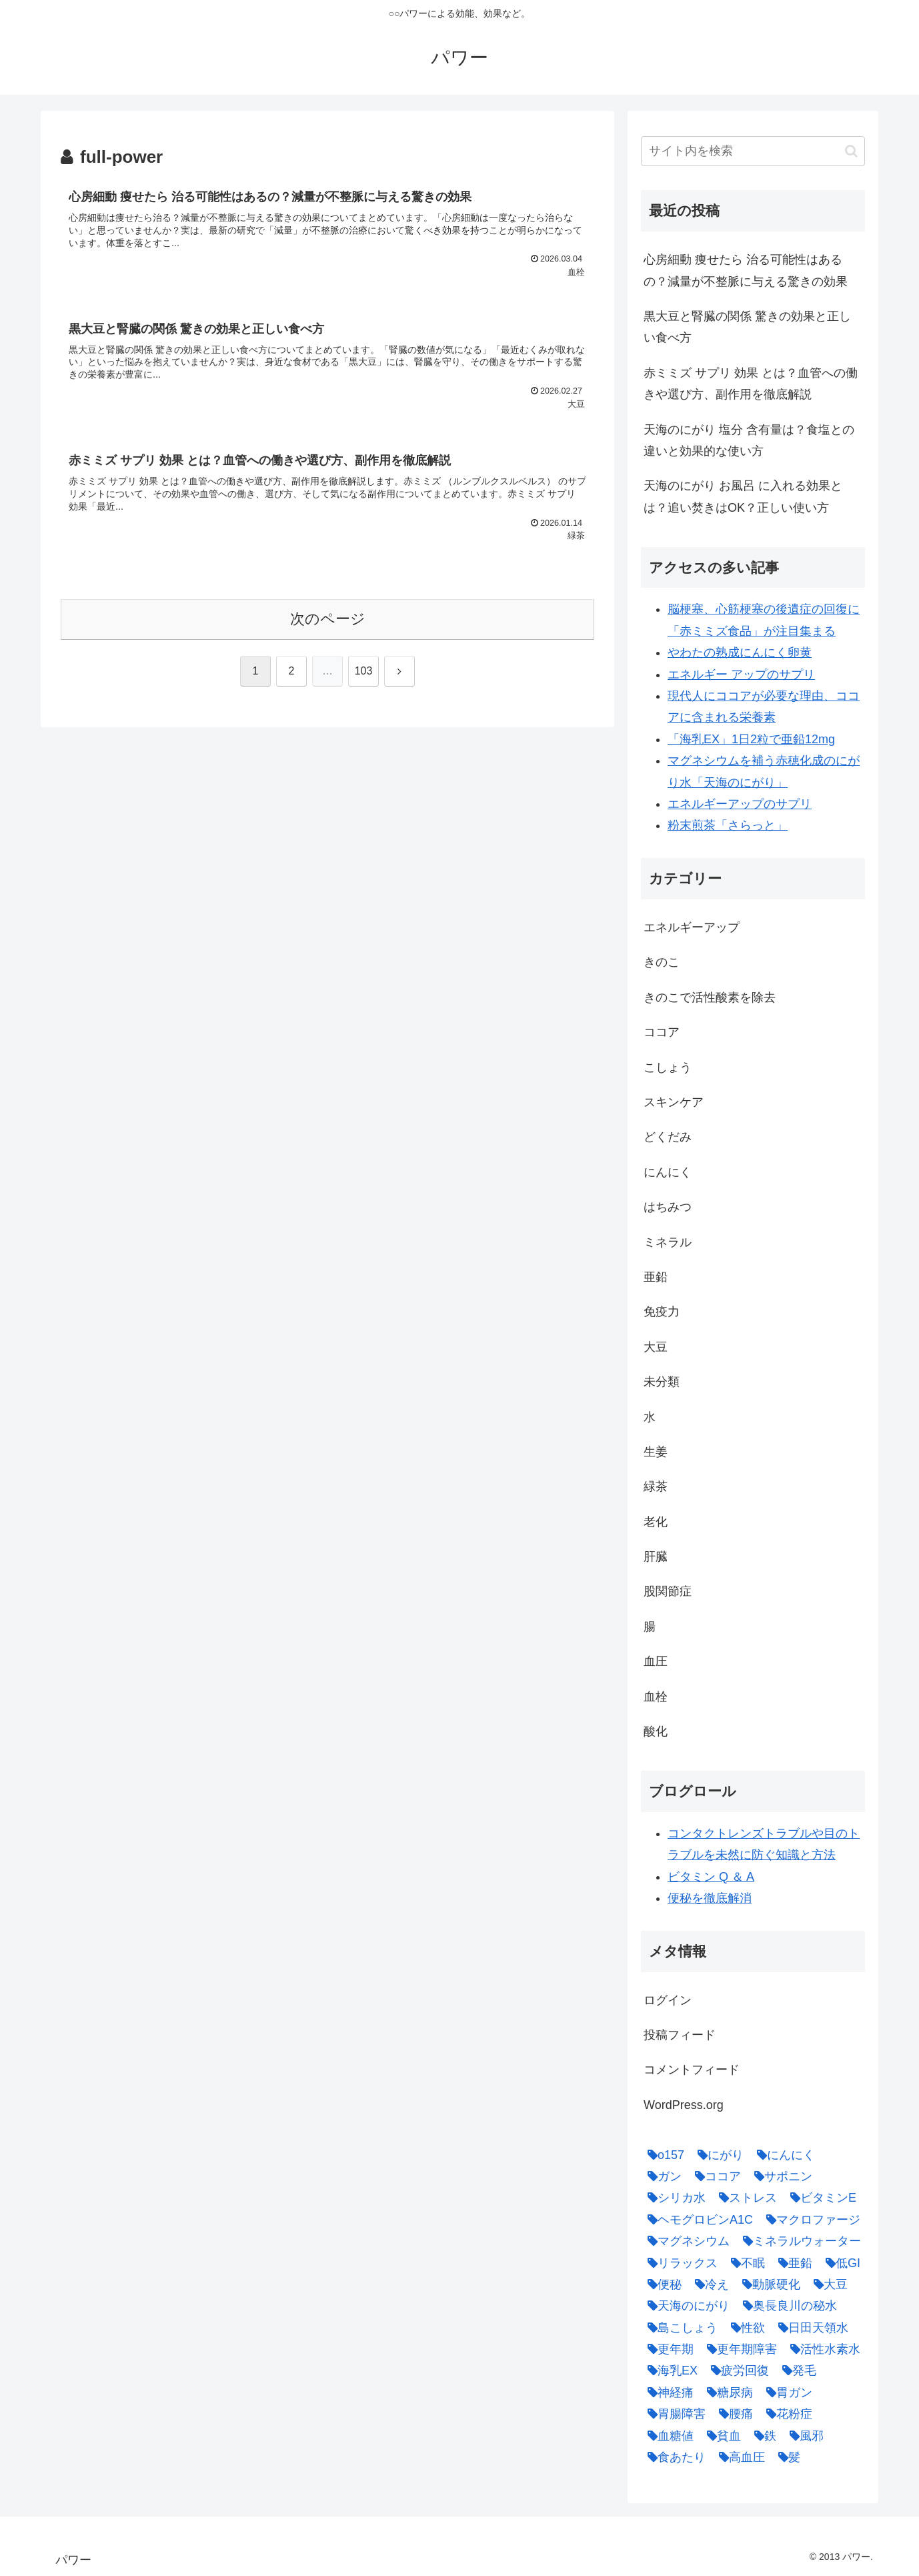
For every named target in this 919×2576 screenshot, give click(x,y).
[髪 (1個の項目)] (786, 2457)
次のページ (327, 618)
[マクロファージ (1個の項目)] (810, 2219)
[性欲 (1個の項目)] (744, 2327)
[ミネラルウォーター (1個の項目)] (798, 2241)
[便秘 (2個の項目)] (661, 2284)
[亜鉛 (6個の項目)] (792, 2263)
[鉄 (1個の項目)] (762, 2436)
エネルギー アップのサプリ (741, 674)
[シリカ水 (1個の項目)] (673, 2197)
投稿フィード (680, 2035)
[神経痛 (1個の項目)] (667, 2392)
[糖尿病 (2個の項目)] (726, 2392)
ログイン (668, 2000)
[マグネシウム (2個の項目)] (685, 2241)
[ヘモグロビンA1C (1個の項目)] (697, 2219)
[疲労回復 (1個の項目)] (736, 2370)
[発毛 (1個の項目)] (796, 2370)
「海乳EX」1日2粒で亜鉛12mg (751, 739)
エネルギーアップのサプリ (740, 804)
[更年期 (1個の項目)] (667, 2349)
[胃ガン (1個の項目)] (786, 2392)
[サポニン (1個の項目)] (780, 2176)
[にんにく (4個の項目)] (782, 2155)
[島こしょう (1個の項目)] (679, 2327)
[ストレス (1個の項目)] (744, 2197)
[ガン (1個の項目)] (661, 2176)
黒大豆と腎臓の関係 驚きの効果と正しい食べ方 (747, 327)
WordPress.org (684, 2105)
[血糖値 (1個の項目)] (667, 2436)
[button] (851, 151)
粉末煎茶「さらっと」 (728, 825)
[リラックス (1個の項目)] (679, 2263)
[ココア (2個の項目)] (714, 2176)
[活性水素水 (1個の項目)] (822, 2349)
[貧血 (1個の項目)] (720, 2436)
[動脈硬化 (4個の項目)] (768, 2284)
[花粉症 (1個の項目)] (786, 2414)
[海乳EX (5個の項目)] (669, 2370)
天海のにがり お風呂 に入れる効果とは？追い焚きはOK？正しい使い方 (743, 496)
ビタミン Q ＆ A (711, 1876)
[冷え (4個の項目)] (708, 2284)
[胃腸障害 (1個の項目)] (673, 2414)
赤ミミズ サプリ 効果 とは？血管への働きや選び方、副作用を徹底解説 (751, 383)
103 (364, 671)
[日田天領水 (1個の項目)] (810, 2327)
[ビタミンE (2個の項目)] (820, 2197)
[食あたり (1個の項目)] (673, 2457)
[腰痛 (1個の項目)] (732, 2414)
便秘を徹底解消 (710, 1898)
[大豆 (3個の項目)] (827, 2284)
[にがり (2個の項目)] (717, 2155)
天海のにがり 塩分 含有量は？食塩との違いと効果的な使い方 (749, 440)
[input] (753, 151)
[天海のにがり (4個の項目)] (685, 2305)
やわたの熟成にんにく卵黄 (740, 652)
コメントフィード (692, 2069)
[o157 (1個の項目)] (662, 2155)
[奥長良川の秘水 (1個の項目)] (786, 2305)
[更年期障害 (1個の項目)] (738, 2349)
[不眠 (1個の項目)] (744, 2263)
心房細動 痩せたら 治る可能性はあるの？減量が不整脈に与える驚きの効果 (746, 270)
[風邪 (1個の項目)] (803, 2436)
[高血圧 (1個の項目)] (738, 2457)
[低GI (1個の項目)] (839, 2263)
